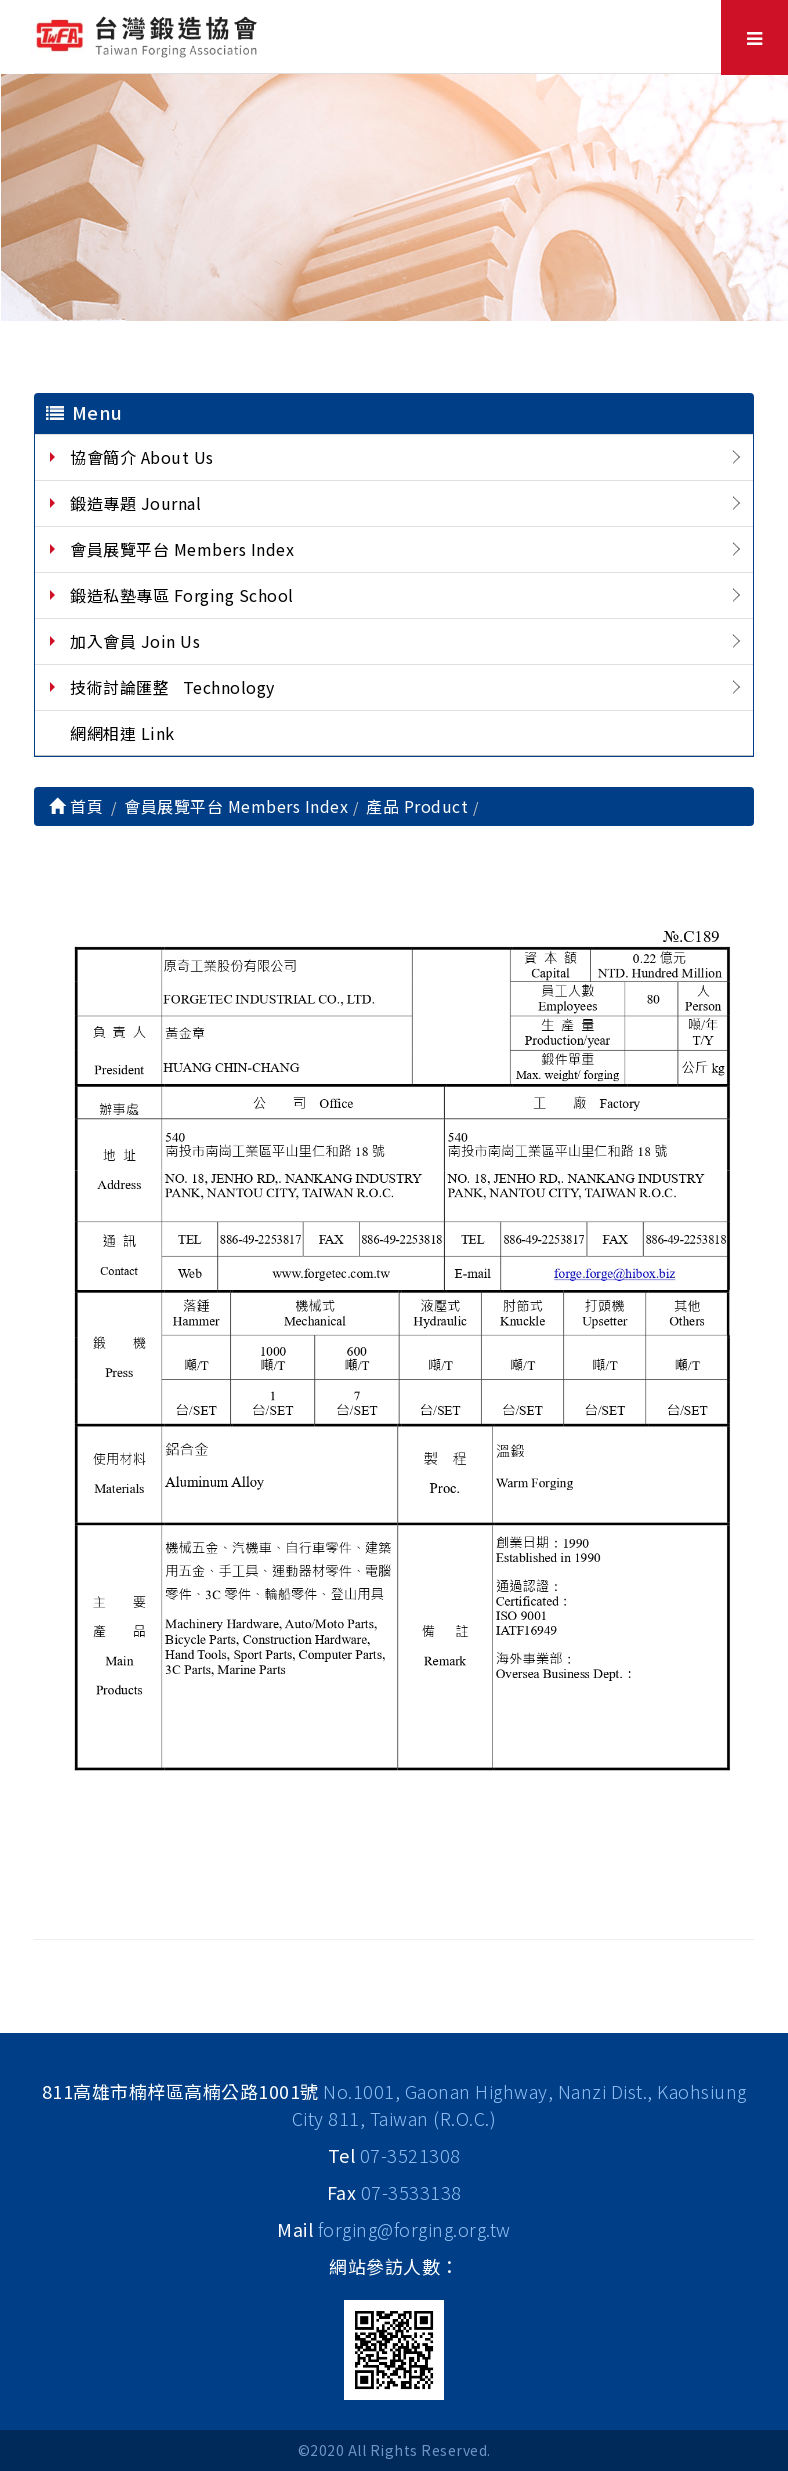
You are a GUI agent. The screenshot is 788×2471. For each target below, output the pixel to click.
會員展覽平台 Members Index (182, 549)
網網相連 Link (122, 733)
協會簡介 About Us (142, 457)
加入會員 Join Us (135, 641)
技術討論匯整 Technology (172, 687)
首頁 (76, 806)
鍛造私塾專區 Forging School (182, 595)
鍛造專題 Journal (135, 503)
